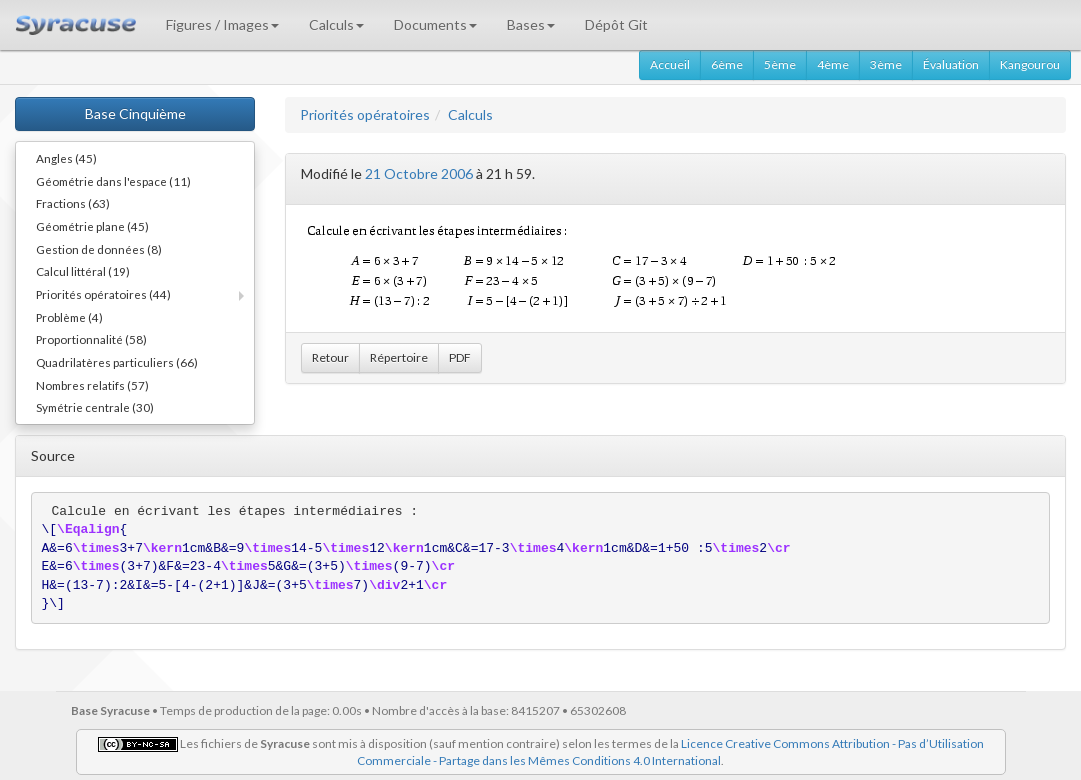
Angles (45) (66, 158)
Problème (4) (69, 317)
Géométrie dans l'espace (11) (113, 181)
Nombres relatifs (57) (92, 385)
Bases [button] (531, 24)
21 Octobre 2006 (419, 173)
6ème (727, 64)
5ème (780, 64)
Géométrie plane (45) (92, 226)
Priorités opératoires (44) (103, 294)
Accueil (670, 64)
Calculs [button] (336, 24)
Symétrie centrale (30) (95, 407)
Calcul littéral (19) (83, 271)
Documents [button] (435, 24)
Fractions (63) (73, 203)
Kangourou (1030, 64)
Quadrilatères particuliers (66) (117, 362)
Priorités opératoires (365, 114)
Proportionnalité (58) (91, 339)
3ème (886, 64)
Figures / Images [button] (222, 24)
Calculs (470, 114)
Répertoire (399, 357)
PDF (460, 357)
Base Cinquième (135, 113)
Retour (330, 357)
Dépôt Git (616, 24)
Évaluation (951, 64)
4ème (833, 64)
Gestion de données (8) (99, 249)
